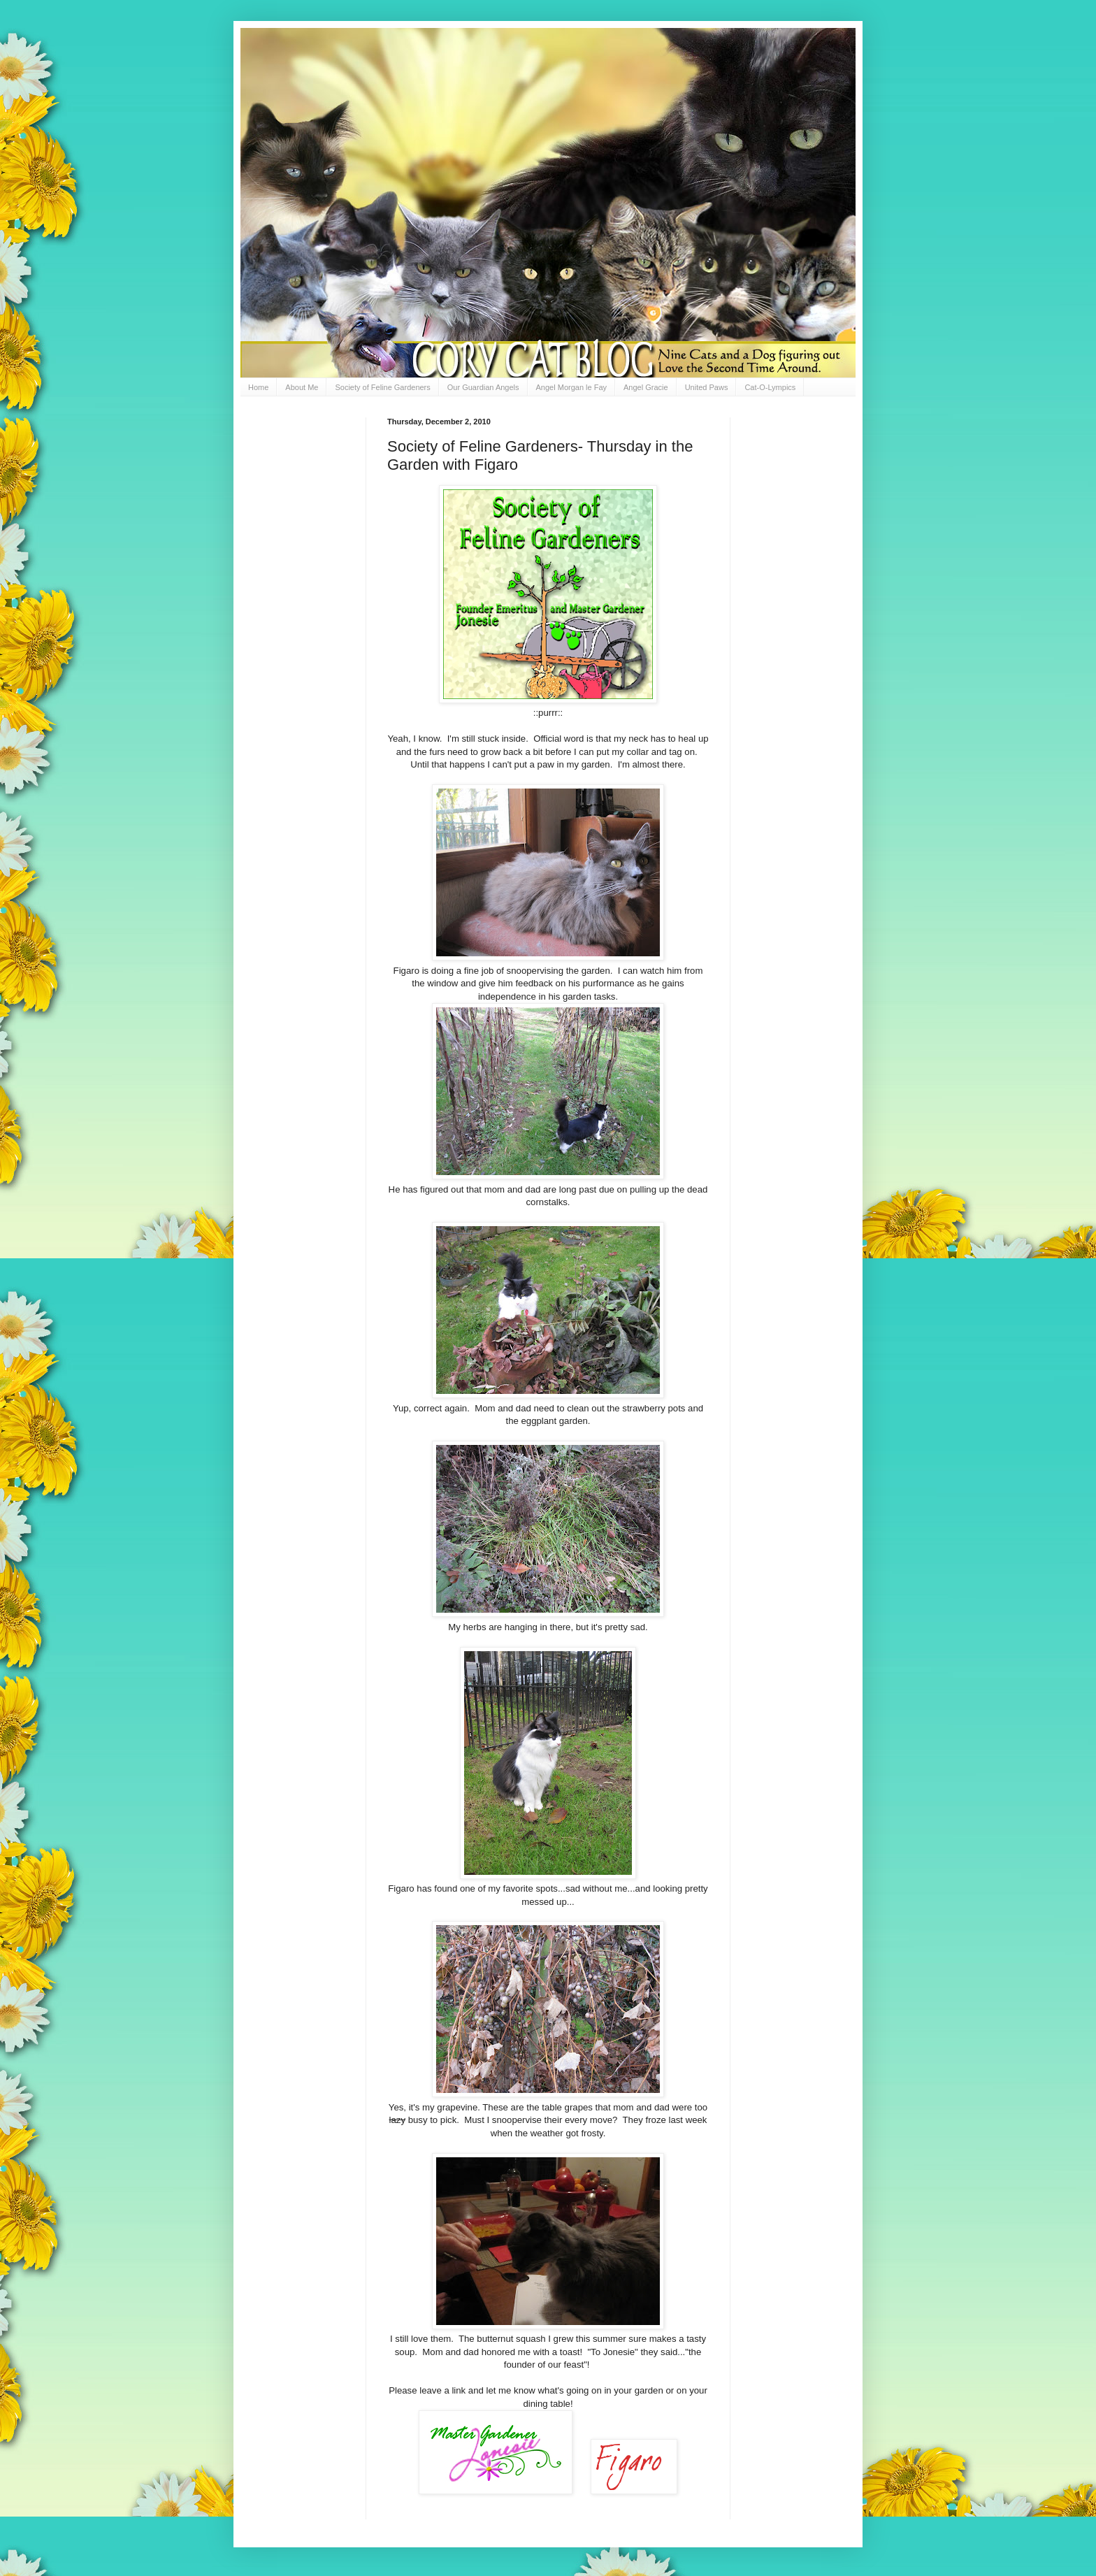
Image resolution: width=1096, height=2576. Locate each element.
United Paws (706, 387)
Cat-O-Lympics (769, 387)
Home (258, 387)
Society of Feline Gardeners (382, 387)
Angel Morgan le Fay (571, 387)
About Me (301, 387)
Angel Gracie (645, 387)
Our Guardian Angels (483, 387)
